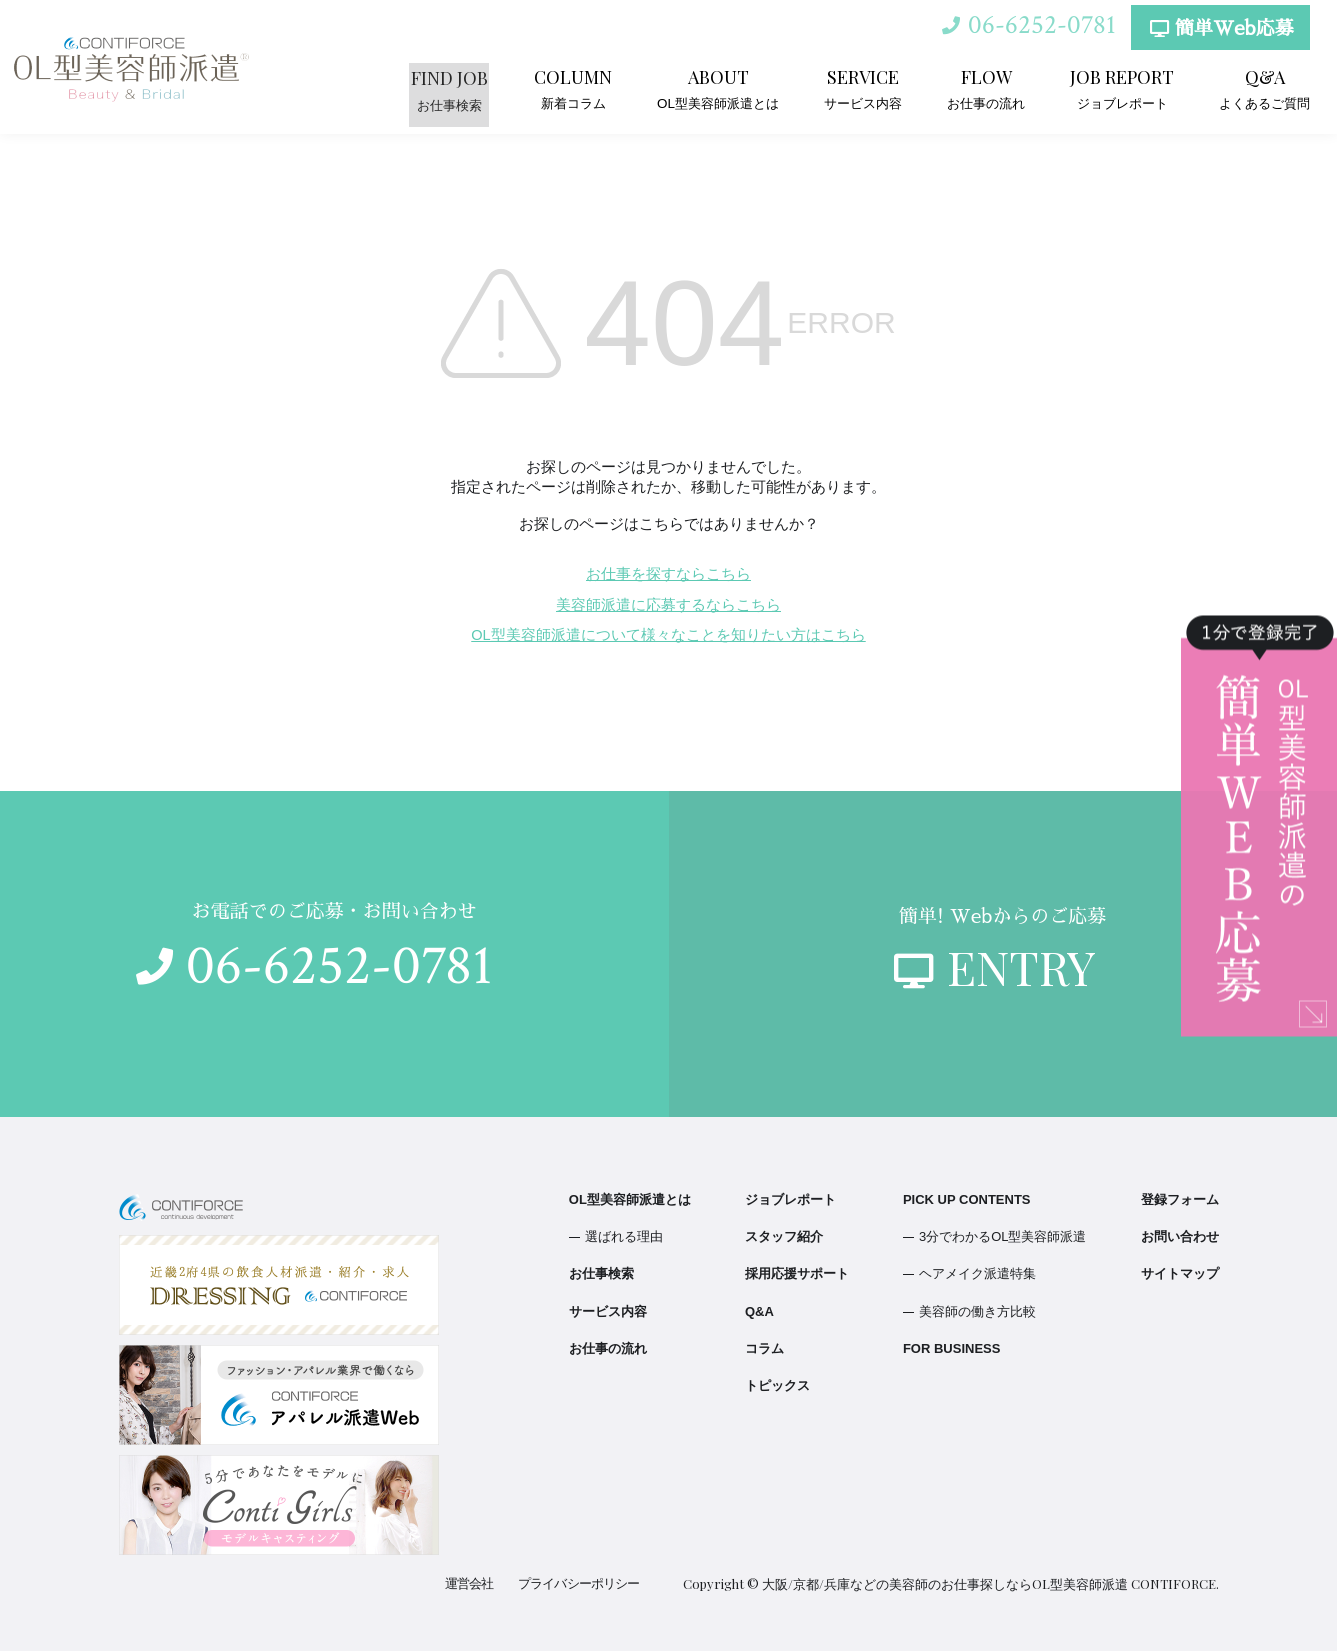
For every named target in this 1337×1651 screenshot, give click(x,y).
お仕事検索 (451, 88)
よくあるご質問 (1264, 88)
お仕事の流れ (986, 88)
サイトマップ (1180, 1273)
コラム (764, 1348)
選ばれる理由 (624, 1236)
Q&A (759, 1311)
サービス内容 (863, 88)
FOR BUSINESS (952, 1348)
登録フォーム (1180, 1199)
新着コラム (574, 88)
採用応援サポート (797, 1273)
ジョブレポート (1122, 88)
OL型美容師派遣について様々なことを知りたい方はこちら (668, 635)
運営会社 (471, 1583)
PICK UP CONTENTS (967, 1199)
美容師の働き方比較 (977, 1311)
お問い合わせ (1180, 1236)
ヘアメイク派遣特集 (977, 1273)
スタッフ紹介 (784, 1236)
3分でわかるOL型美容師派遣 (1003, 1236)
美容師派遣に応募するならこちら (668, 605)
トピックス (777, 1385)
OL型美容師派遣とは (718, 88)
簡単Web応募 (1220, 31)
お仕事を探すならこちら (668, 574)
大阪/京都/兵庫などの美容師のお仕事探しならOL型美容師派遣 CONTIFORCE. (990, 1583)
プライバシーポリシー (580, 1583)
